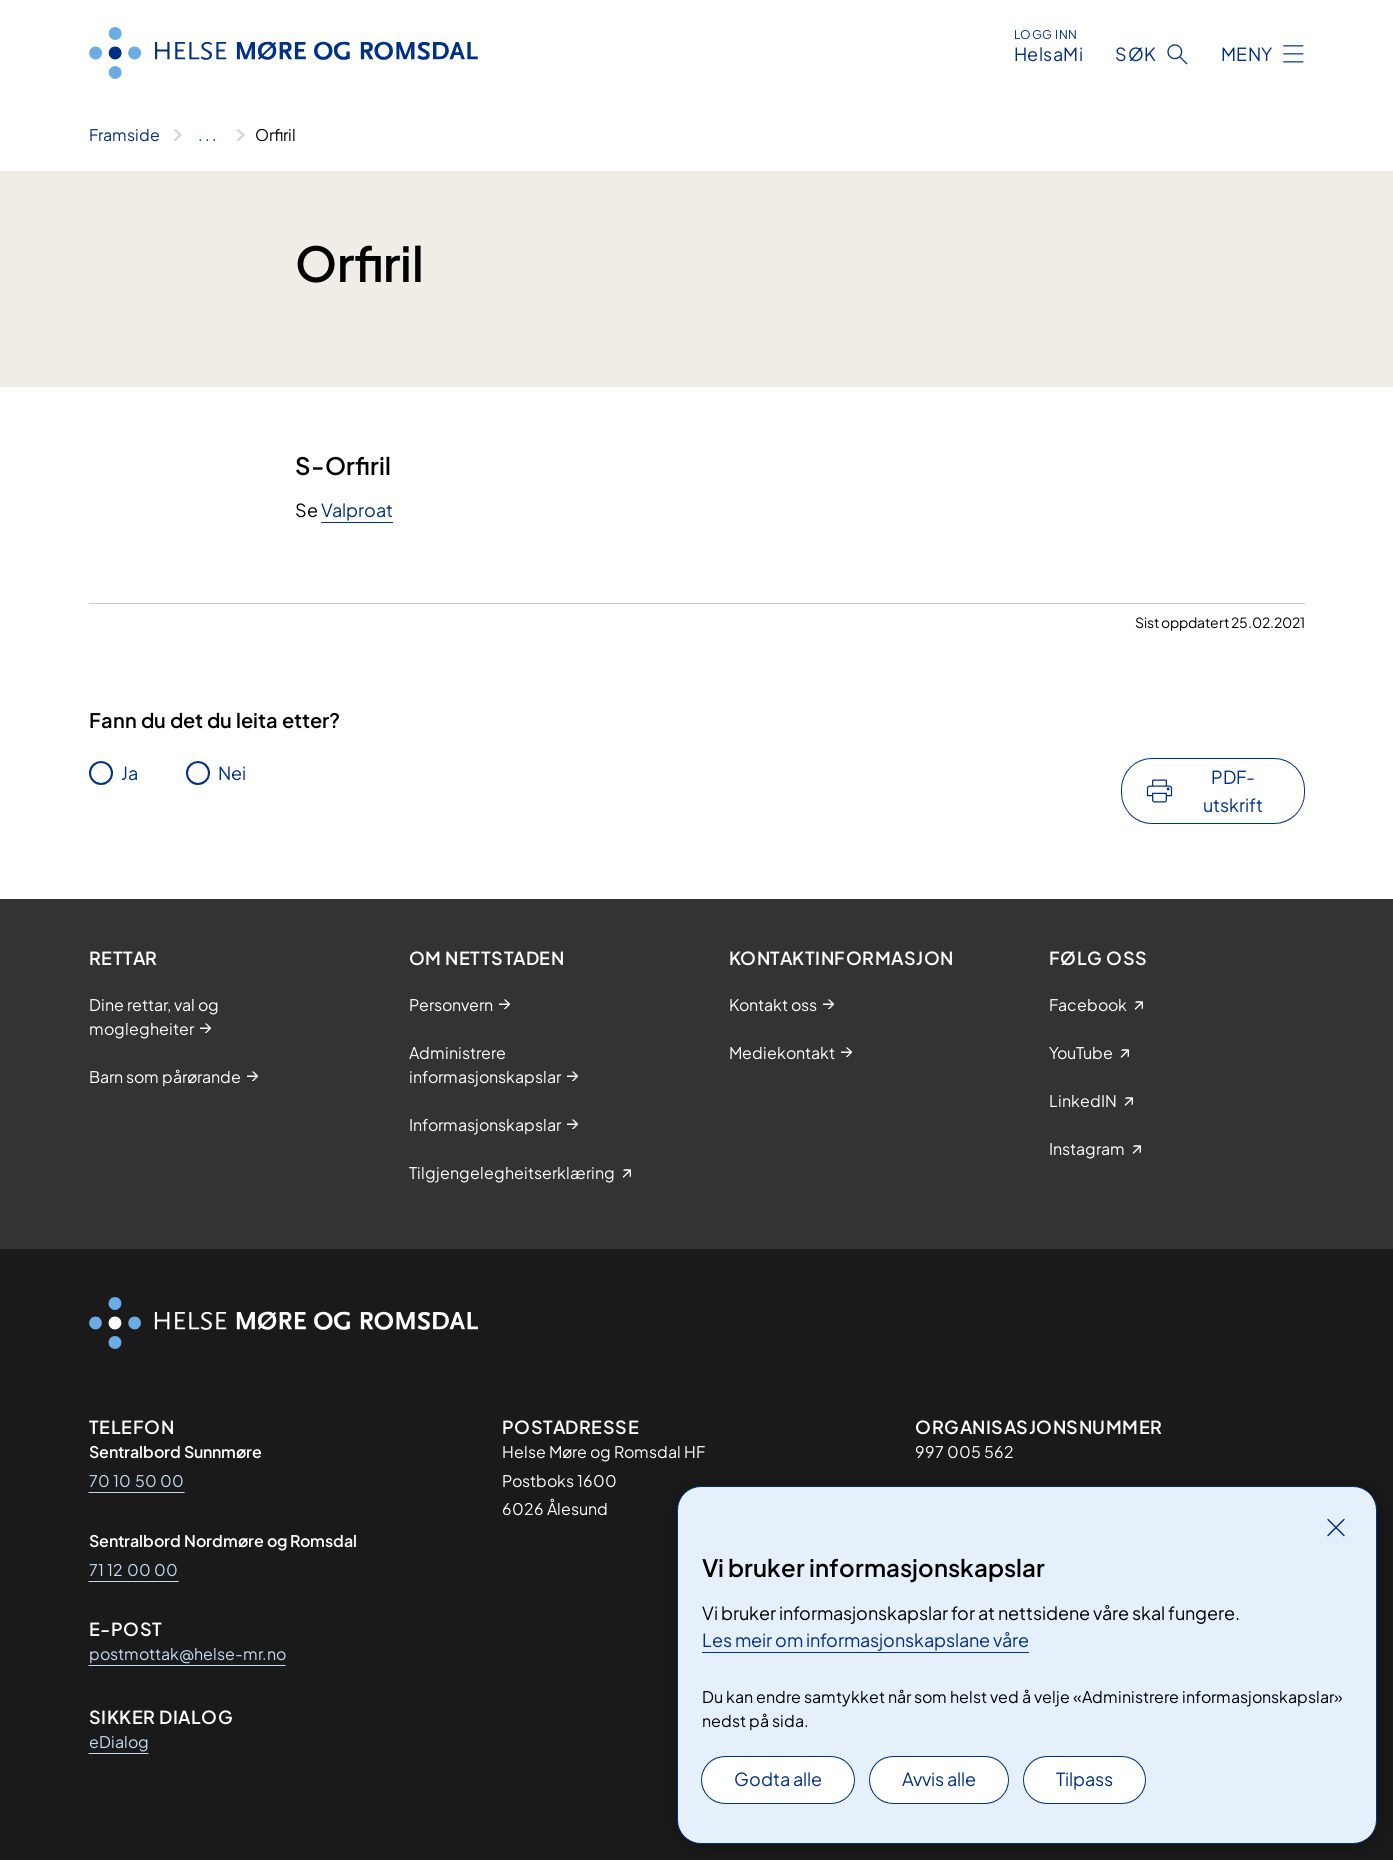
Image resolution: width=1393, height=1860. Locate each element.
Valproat (357, 509)
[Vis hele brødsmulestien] (207, 135)
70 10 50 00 (137, 1480)
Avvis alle (939, 1778)
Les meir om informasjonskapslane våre (865, 1639)
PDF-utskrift (1233, 790)
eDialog (119, 1741)
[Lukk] (1336, 1527)
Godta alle (778, 1778)
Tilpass (1084, 1778)
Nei (232, 772)
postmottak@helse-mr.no (187, 1653)
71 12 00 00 (134, 1569)
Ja (129, 772)
